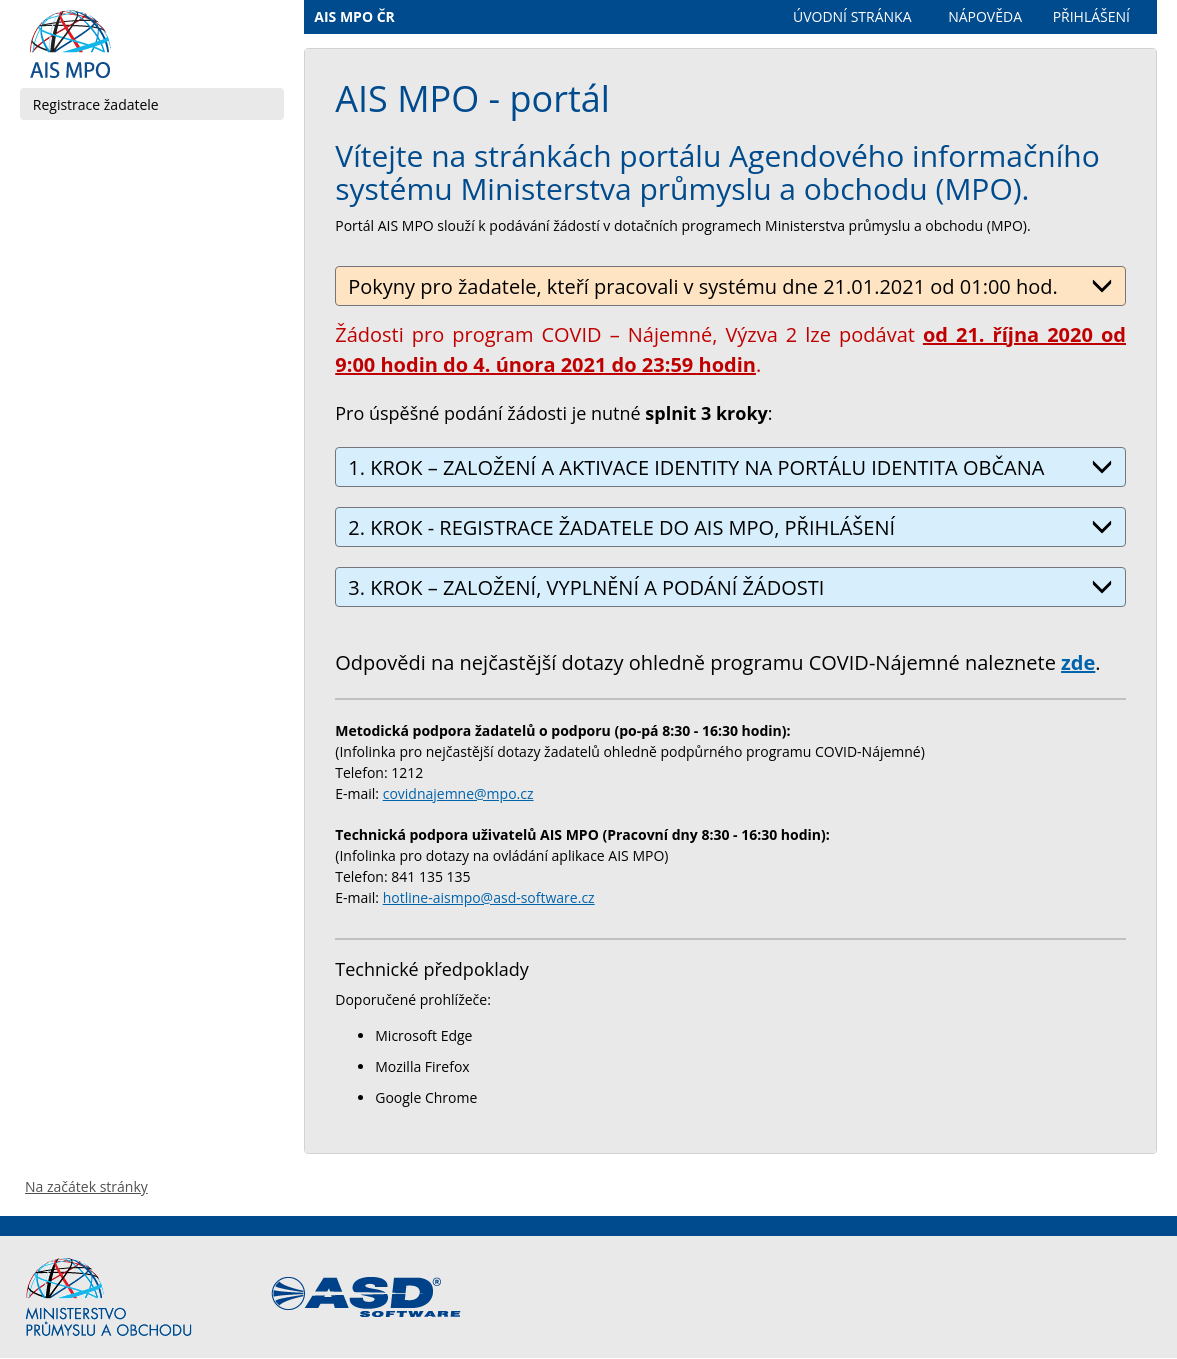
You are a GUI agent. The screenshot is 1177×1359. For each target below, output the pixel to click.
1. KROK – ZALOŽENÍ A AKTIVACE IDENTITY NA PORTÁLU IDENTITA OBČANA (730, 467)
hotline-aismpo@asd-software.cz (489, 897)
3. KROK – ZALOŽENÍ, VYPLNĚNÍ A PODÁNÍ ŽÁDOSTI (730, 587)
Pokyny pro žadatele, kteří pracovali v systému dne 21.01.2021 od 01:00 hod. (730, 286)
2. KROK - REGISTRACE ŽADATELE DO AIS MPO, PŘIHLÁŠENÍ (730, 527)
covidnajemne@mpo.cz (458, 793)
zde (1078, 662)
